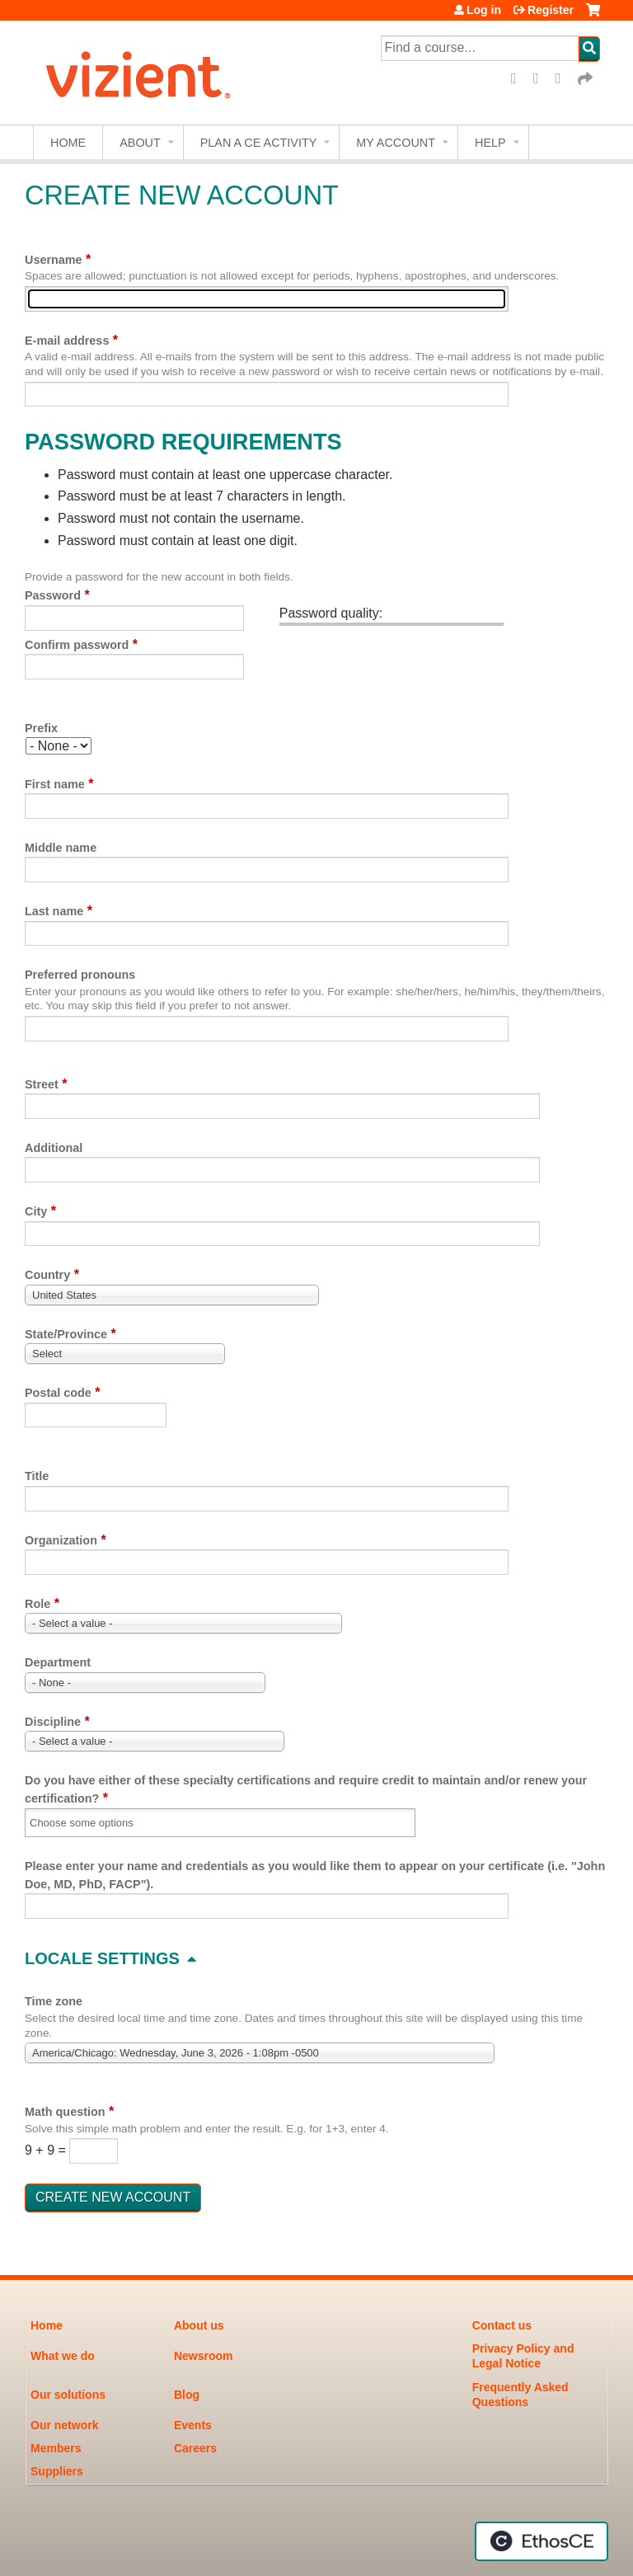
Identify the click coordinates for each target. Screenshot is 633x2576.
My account (395, 142)
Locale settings (102, 1958)
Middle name (60, 847)
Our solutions (68, 2394)
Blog (186, 2394)
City (36, 1211)
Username (53, 259)
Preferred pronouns (80, 974)
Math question (65, 2111)
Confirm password (77, 644)
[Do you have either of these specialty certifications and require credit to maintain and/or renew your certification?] (92, 1822)
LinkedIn (564, 78)
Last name (54, 911)
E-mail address (67, 340)
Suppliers (56, 2471)
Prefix (41, 728)
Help (490, 142)
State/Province (66, 1334)
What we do (62, 2355)
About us (199, 2325)
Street (42, 1084)
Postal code (58, 1392)
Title (37, 1476)
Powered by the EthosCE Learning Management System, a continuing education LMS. (541, 2541)
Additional (53, 1147)
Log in (484, 10)
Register (551, 10)
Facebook (519, 78)
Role (37, 1603)
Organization (61, 1540)
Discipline (53, 1721)
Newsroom (203, 2355)
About (140, 142)
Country (47, 1274)
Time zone (53, 2001)
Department (58, 1662)
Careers (195, 2448)
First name (55, 784)
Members (55, 2448)
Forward (586, 78)
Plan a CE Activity (258, 142)
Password (53, 595)
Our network (64, 2425)
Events (193, 2425)
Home (68, 142)
